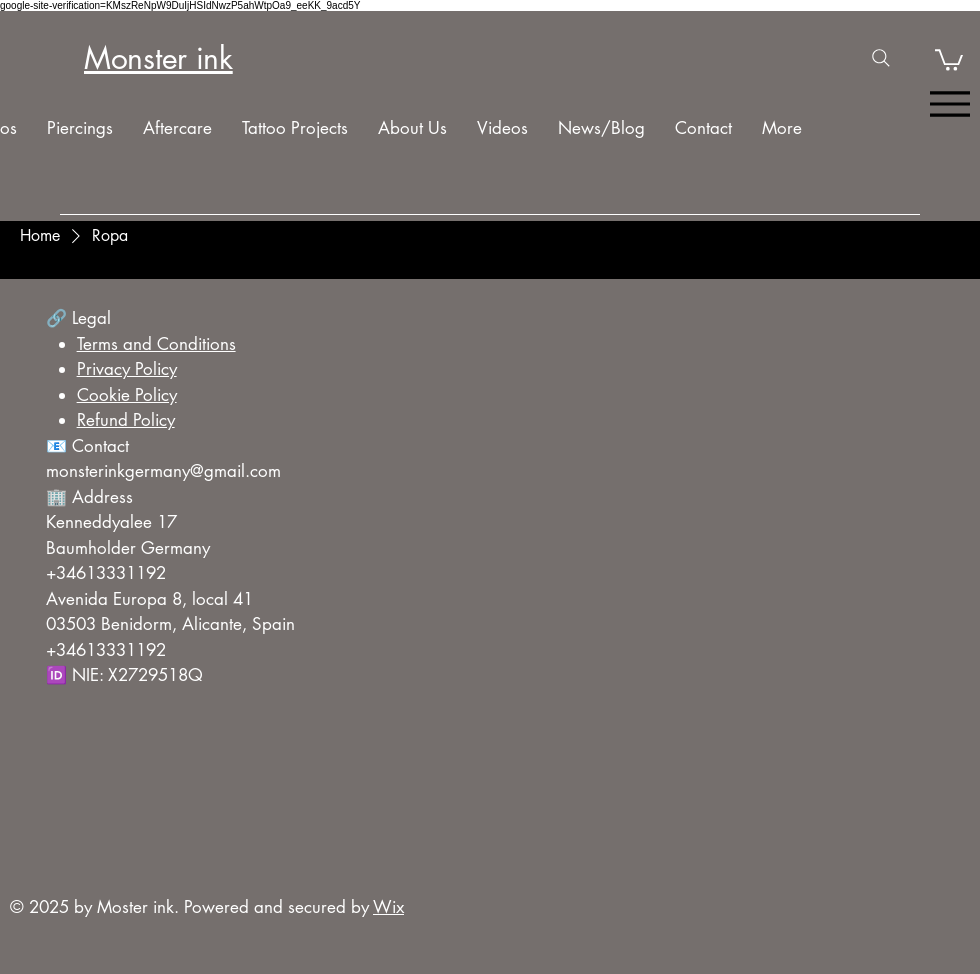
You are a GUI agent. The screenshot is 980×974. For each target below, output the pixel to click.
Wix (388, 907)
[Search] (881, 58)
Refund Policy (126, 420)
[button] (949, 59)
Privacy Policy (127, 369)
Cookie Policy (127, 395)
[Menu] (949, 104)
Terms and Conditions (156, 344)
